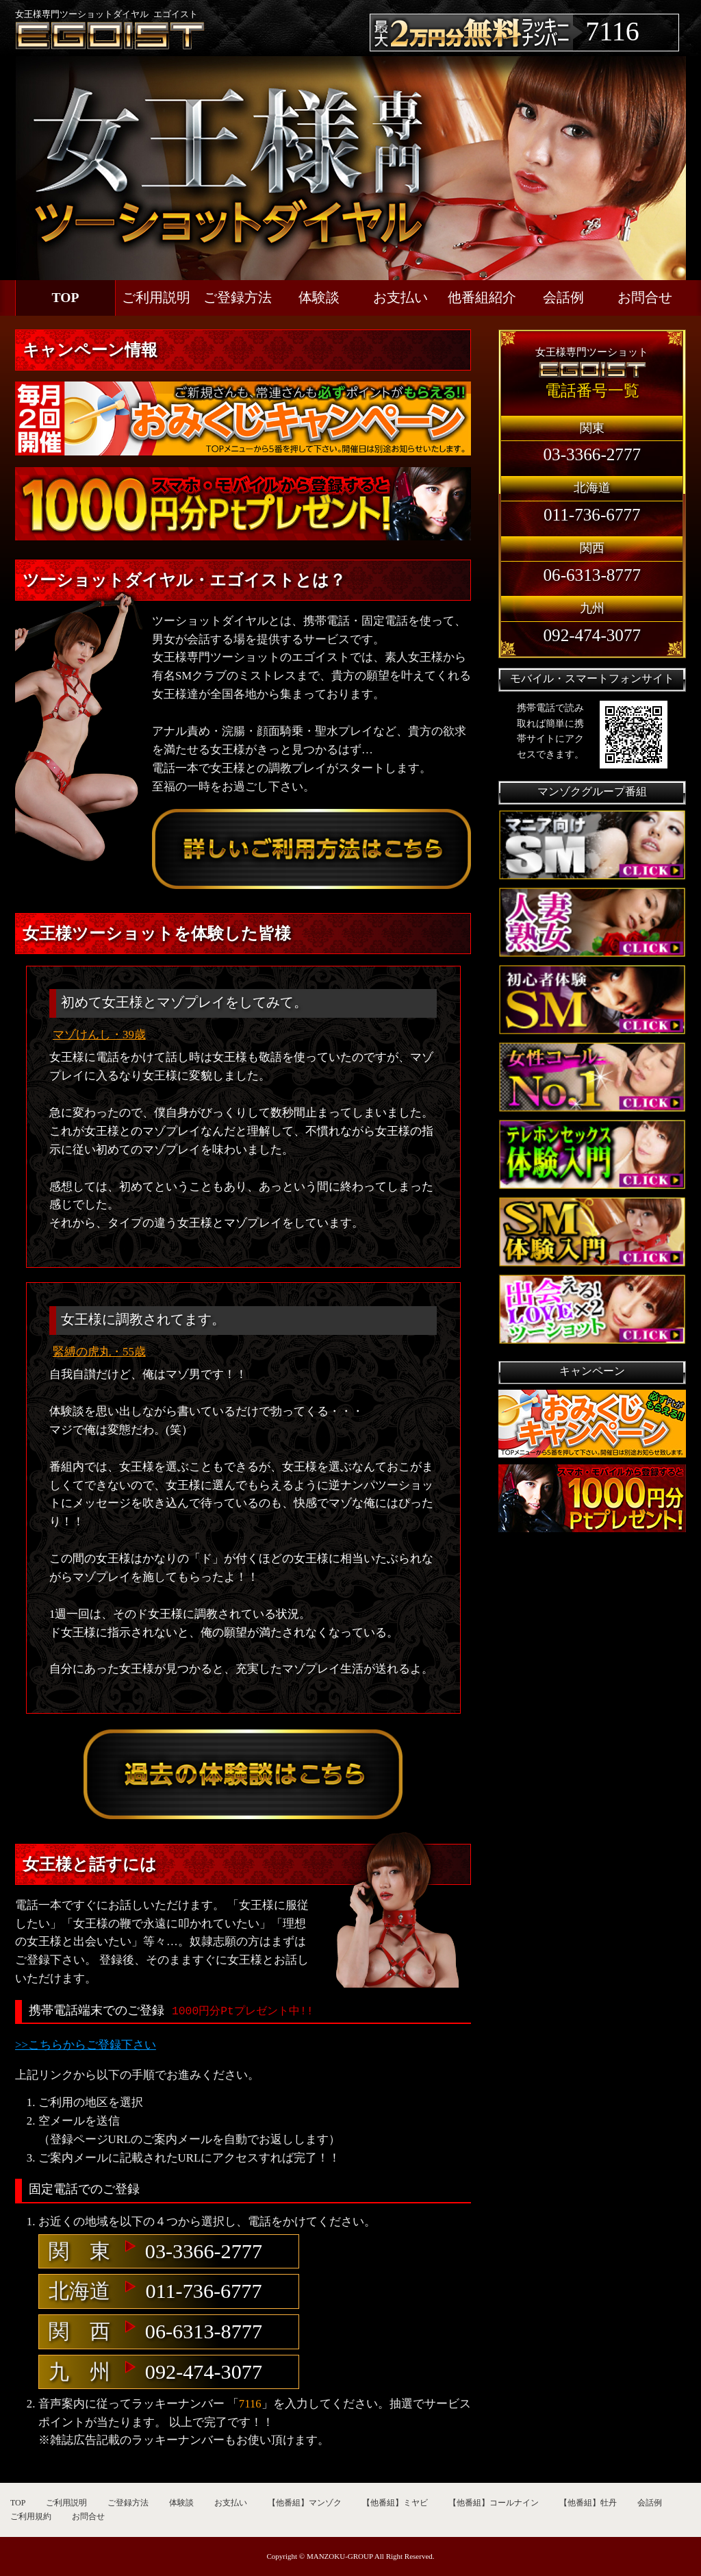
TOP (65, 297)
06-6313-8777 (203, 2331)
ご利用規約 (30, 2516)
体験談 (319, 297)
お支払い (400, 297)
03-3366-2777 (203, 2251)
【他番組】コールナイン (493, 2503)
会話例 (563, 297)
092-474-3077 (203, 2372)
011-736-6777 (203, 2291)
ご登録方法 (237, 297)
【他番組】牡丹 (588, 2503)
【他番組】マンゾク (305, 2503)
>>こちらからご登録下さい (85, 2044)
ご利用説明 (156, 297)
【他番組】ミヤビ (395, 2503)
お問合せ (644, 297)
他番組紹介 (482, 297)
